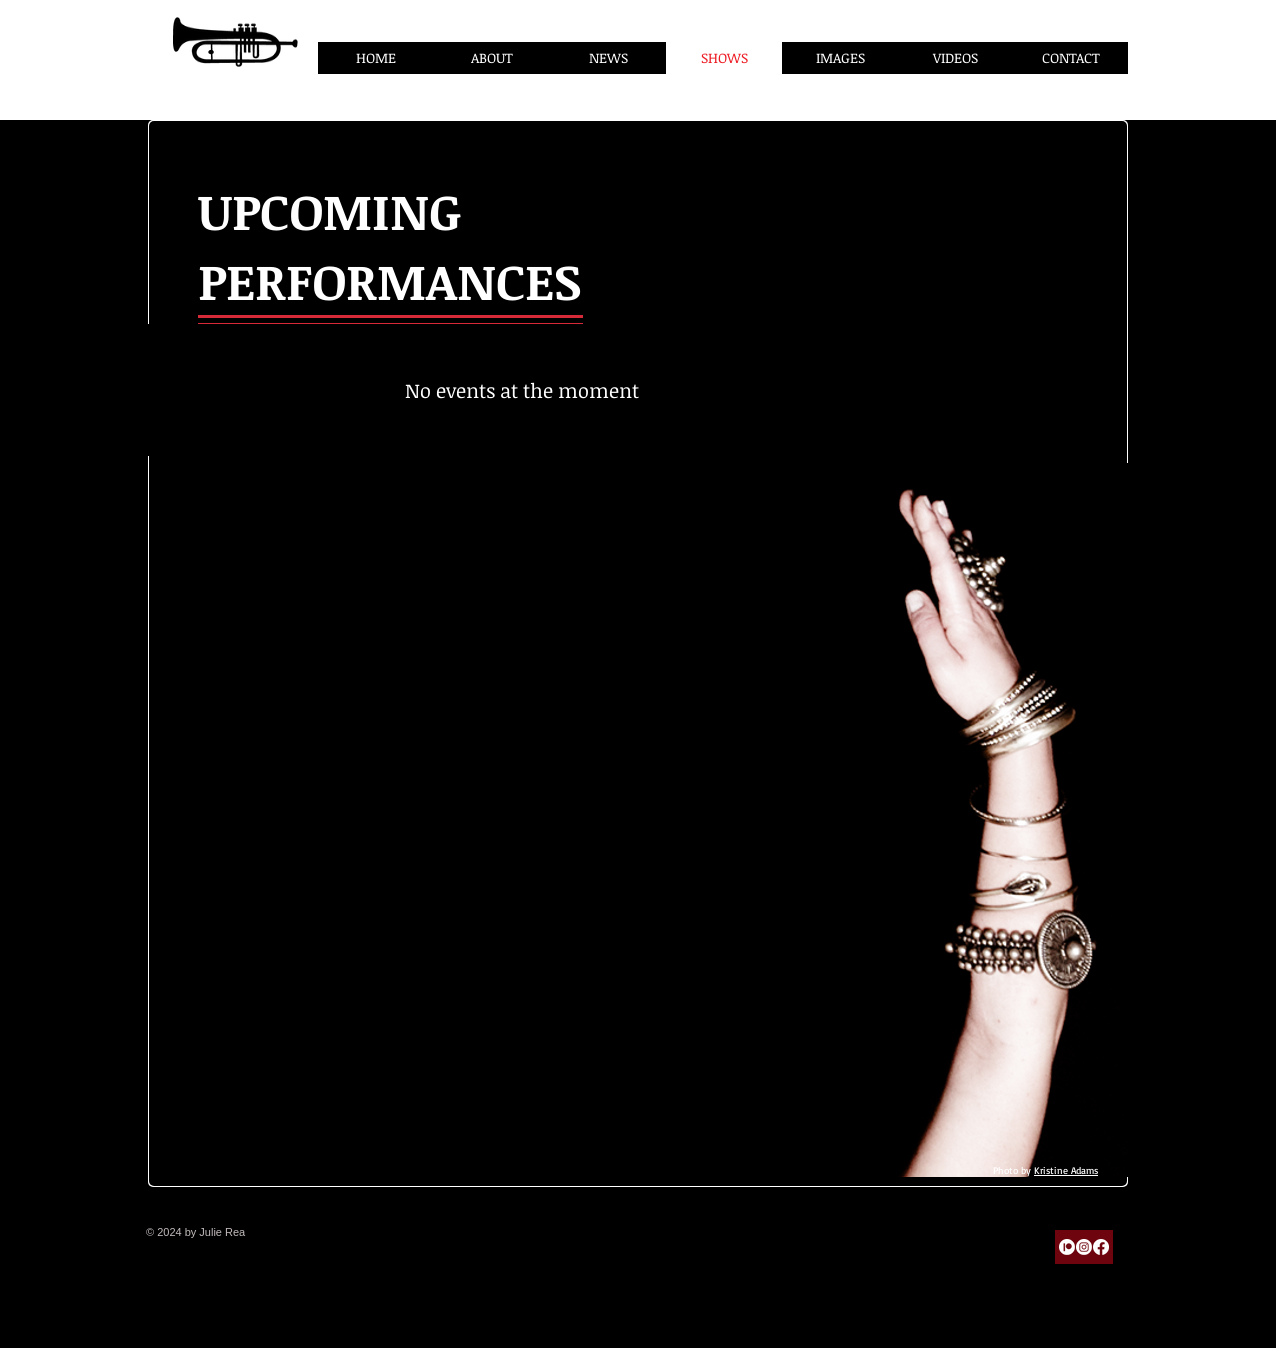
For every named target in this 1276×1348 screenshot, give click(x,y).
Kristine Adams (1066, 1170)
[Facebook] (1101, 1247)
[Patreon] (1067, 1247)
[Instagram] (1084, 1247)
